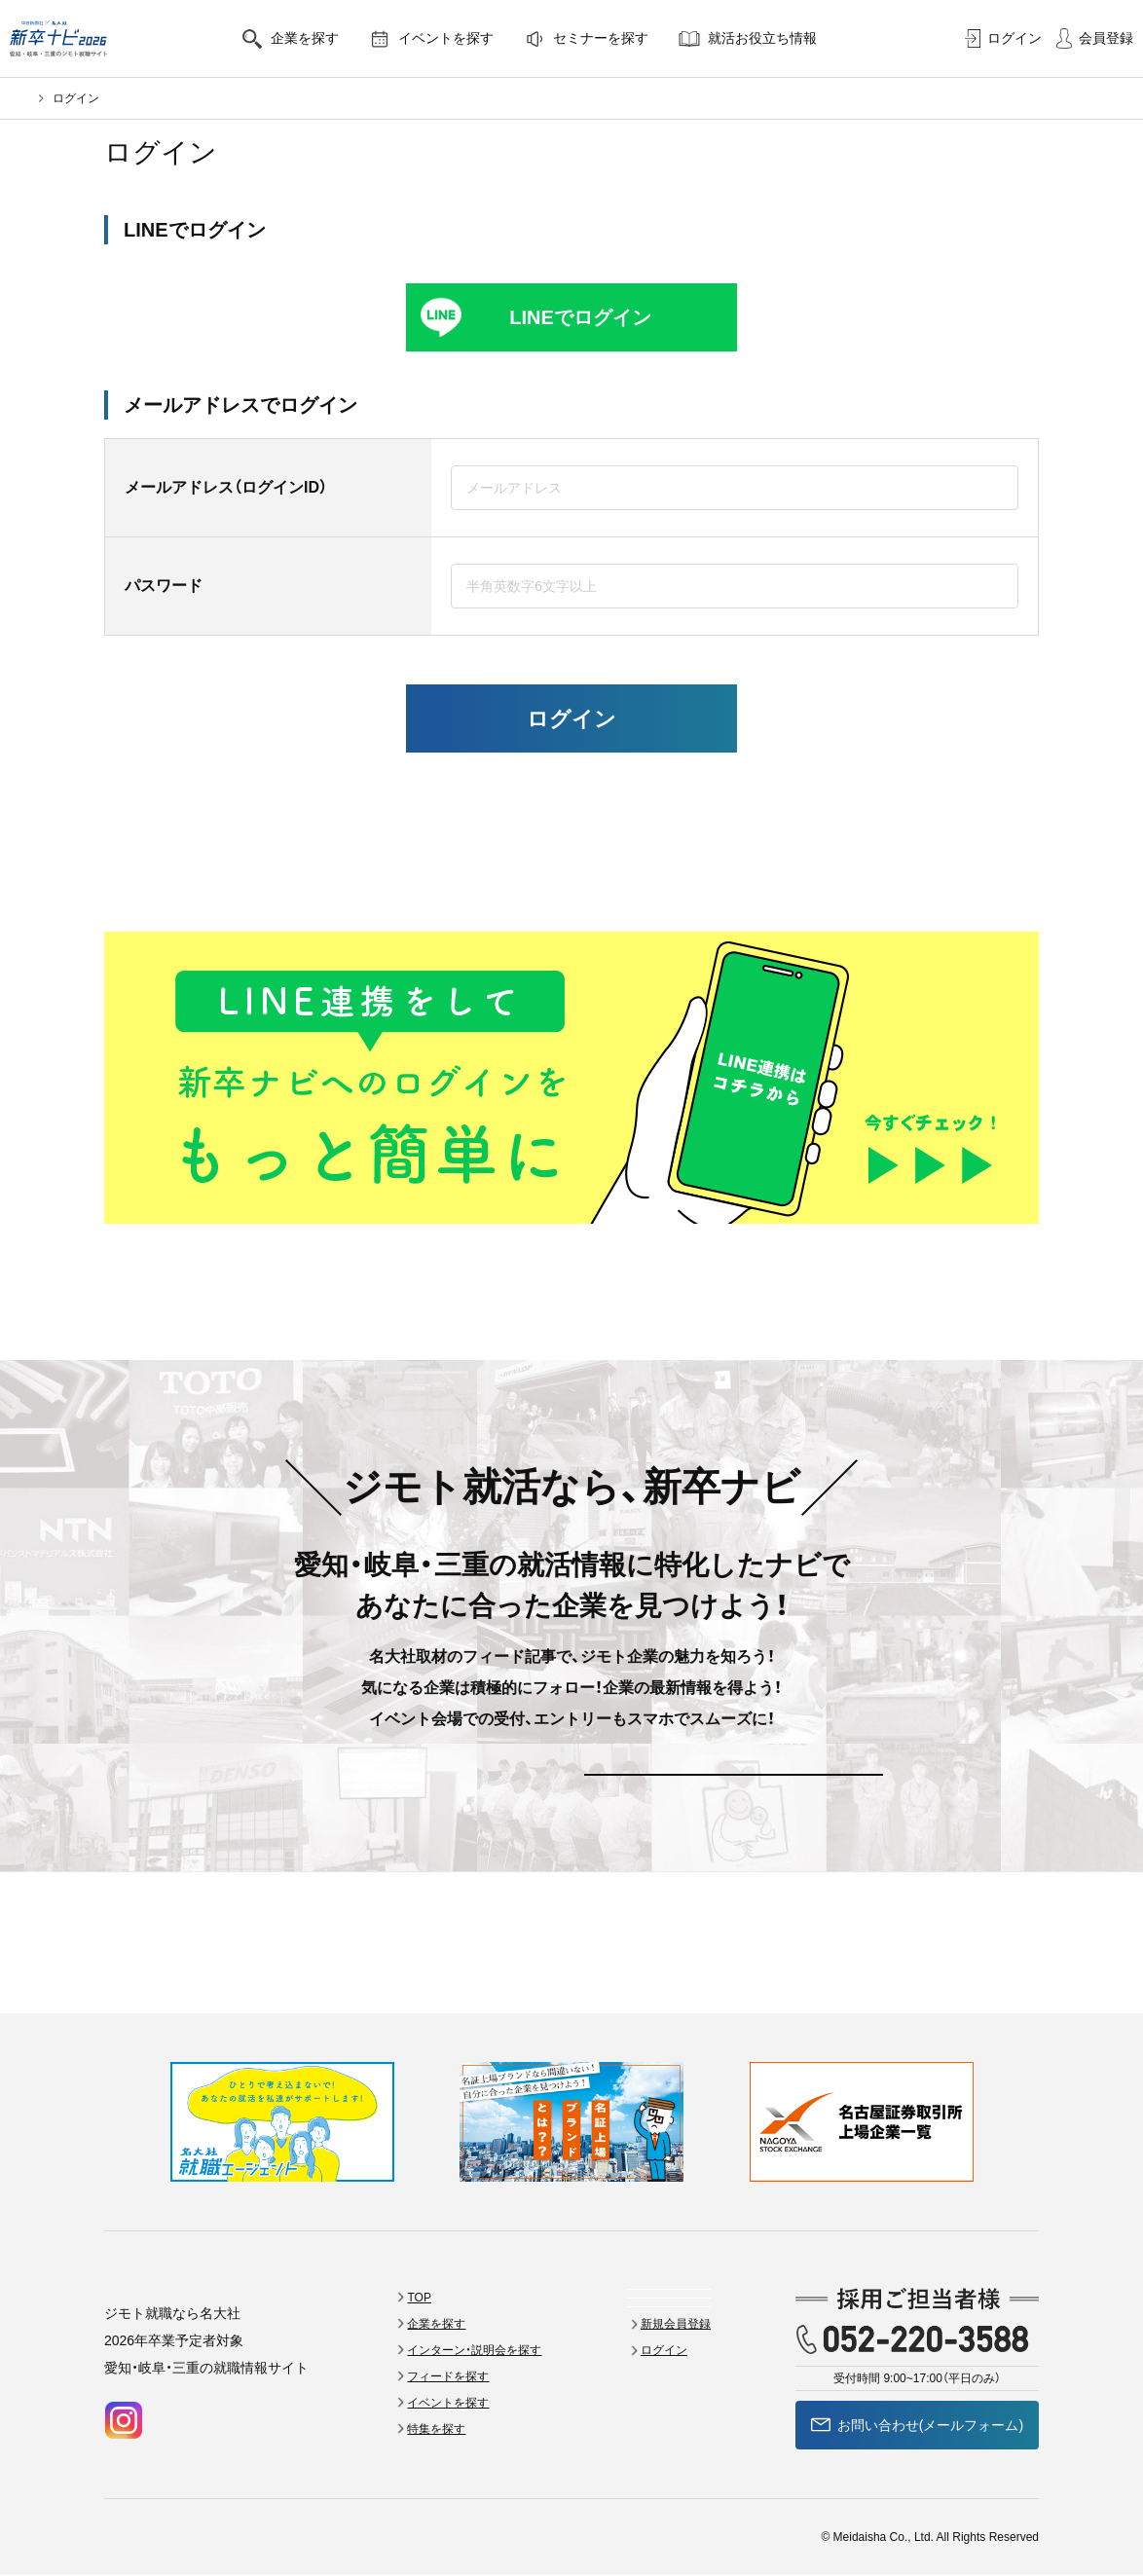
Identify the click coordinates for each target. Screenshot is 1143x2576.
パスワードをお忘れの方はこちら (571, 802)
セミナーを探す (624, 39)
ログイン (1003, 38)
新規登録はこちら (571, 841)
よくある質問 (680, 2240)
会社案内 (197, 2538)
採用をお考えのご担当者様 (314, 2538)
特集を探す (467, 2345)
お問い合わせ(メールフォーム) (917, 2341)
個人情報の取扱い (454, 2538)
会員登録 (1094, 38)
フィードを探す (479, 2293)
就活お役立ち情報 (786, 39)
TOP (449, 2214)
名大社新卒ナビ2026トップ (100, 98)
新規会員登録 (410, 1802)
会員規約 (127, 2538)
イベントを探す (470, 39)
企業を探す (328, 39)
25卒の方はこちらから (571, 880)
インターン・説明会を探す (505, 2266)
